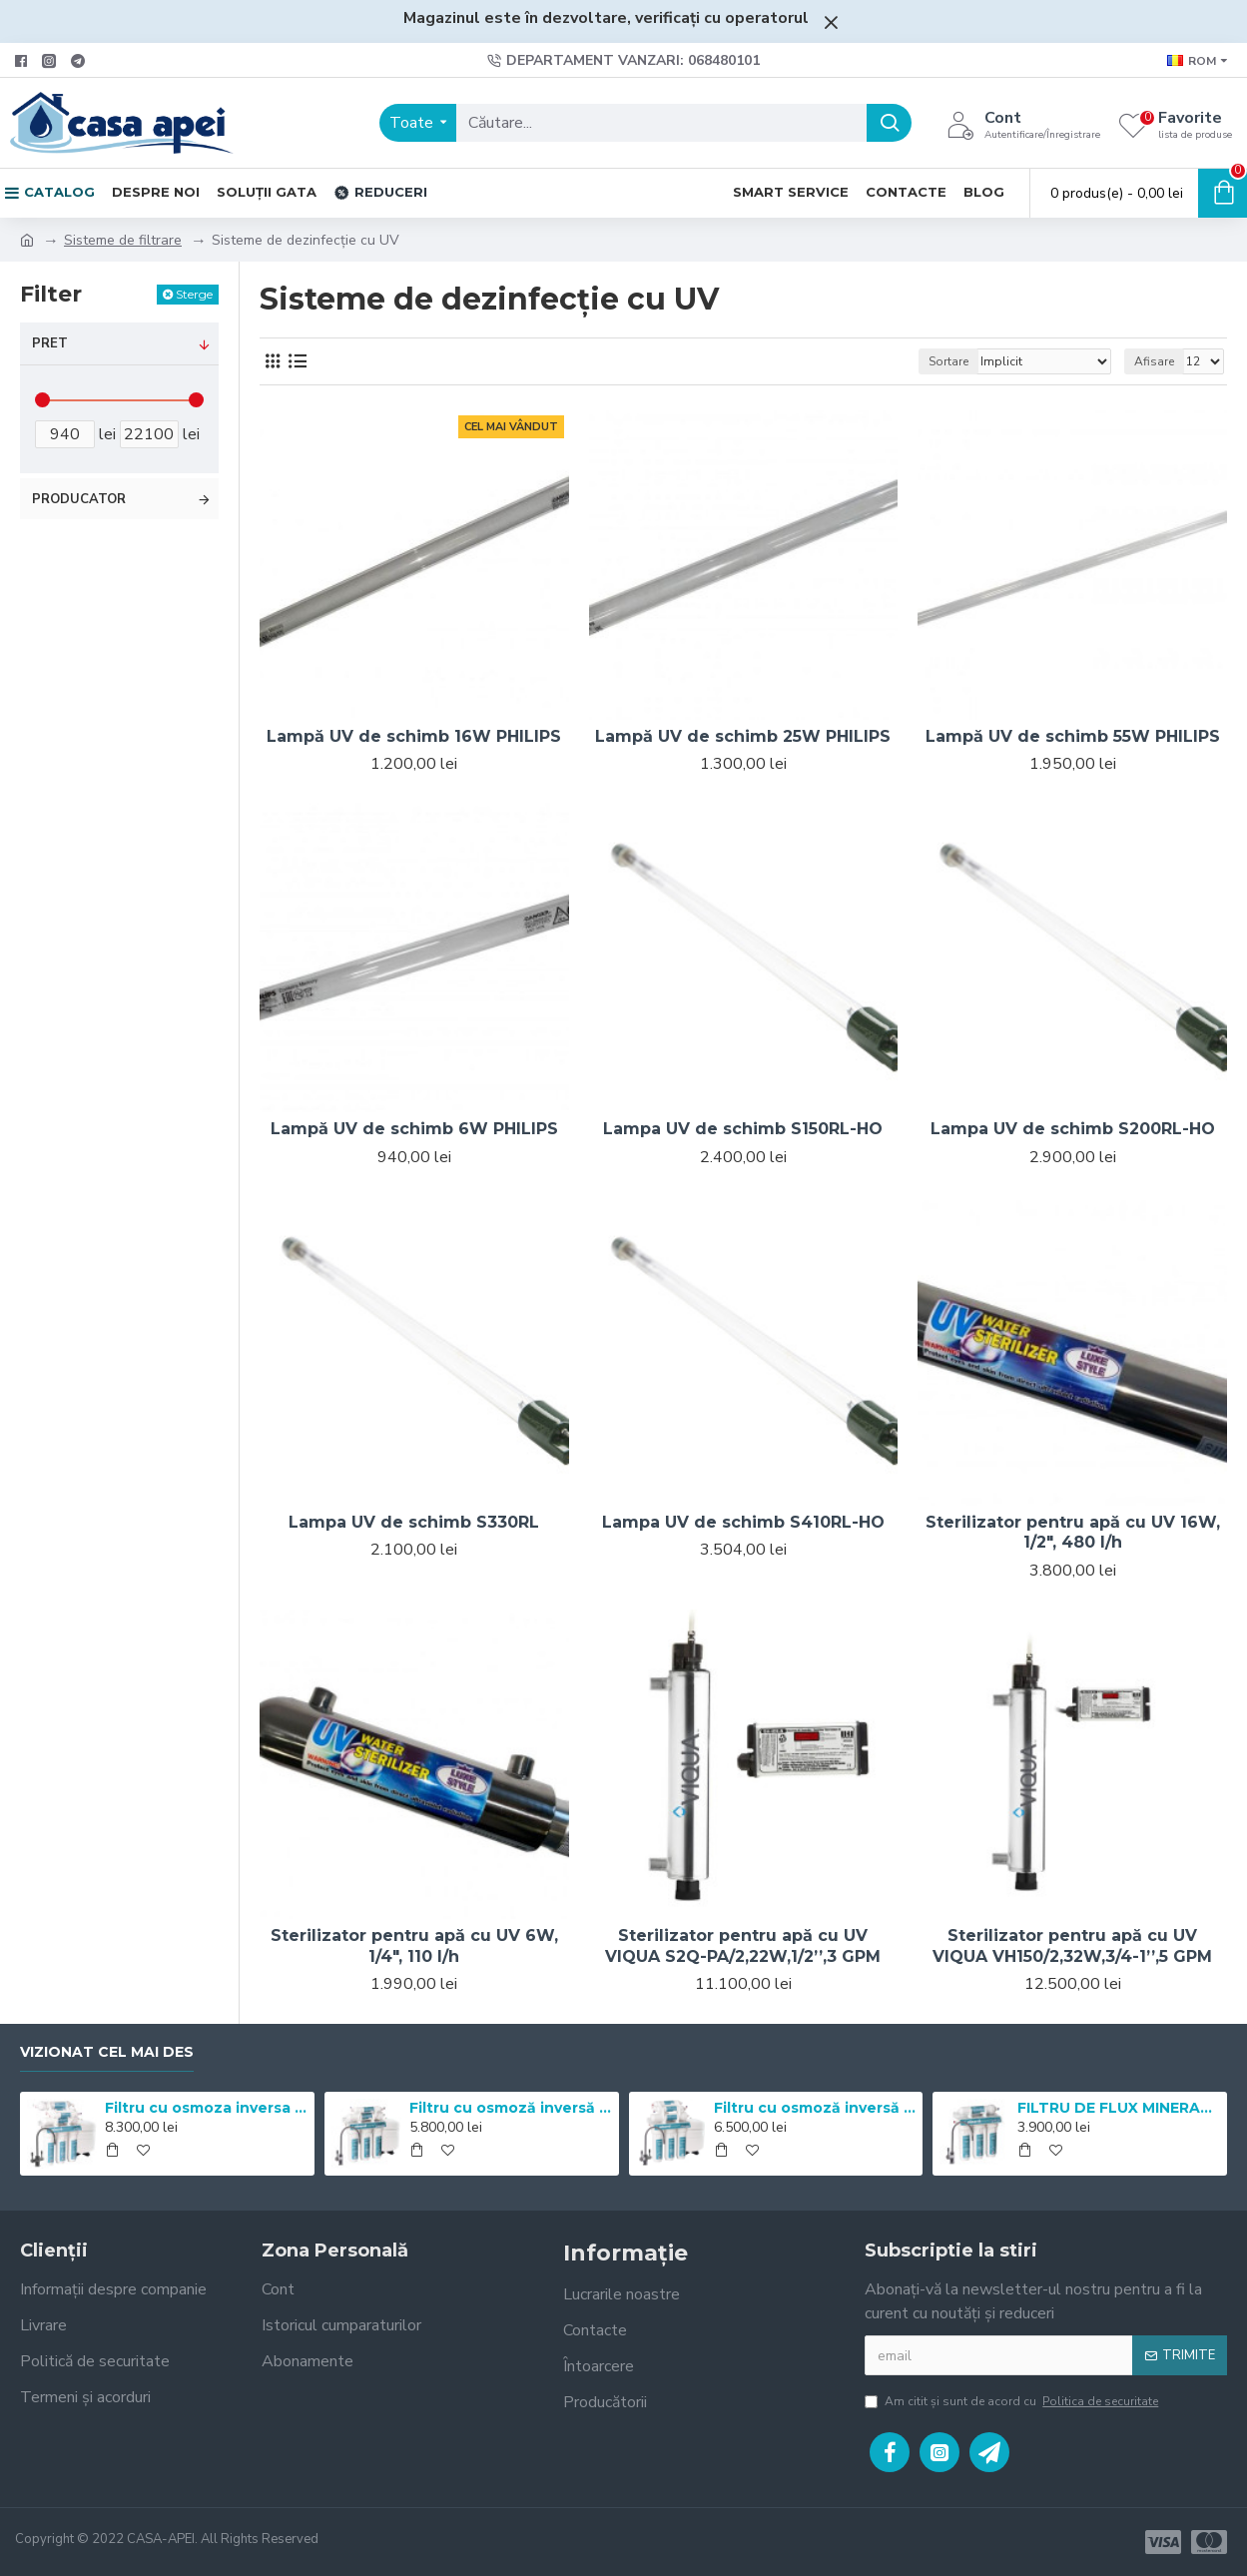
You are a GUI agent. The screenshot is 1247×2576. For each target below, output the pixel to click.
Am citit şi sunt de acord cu (1013, 2401)
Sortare (948, 361)
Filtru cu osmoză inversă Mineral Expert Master (815, 2108)
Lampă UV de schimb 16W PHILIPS (414, 736)
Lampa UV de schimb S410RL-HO (743, 1522)
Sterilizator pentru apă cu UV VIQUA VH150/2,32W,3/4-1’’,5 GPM (1072, 1946)
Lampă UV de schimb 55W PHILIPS (1073, 736)
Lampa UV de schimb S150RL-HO (743, 1128)
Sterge (194, 294)
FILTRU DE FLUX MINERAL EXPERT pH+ (1118, 2108)
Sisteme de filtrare (123, 240)
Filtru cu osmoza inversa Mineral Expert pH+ (206, 2108)
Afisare (1154, 361)
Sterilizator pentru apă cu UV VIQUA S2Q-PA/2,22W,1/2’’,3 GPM (743, 1946)
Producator (79, 499)
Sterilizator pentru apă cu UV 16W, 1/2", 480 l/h (1073, 1533)
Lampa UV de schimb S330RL (414, 1522)
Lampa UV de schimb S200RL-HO (1073, 1128)
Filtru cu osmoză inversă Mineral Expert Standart (510, 2108)
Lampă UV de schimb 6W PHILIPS (414, 1128)
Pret (50, 343)
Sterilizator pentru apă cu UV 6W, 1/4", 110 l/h (414, 1946)
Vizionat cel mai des (107, 2052)
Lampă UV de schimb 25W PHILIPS (743, 736)
